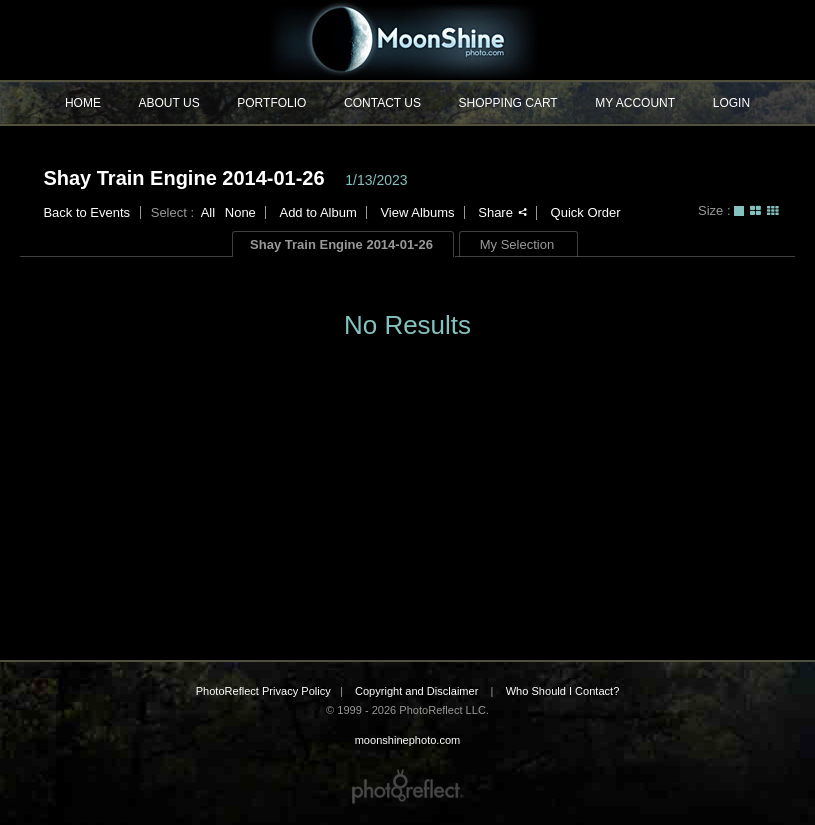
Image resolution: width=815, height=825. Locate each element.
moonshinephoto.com (407, 40)
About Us (169, 103)
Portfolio (271, 103)
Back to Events (86, 212)
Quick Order (586, 212)
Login (731, 103)
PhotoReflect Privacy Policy (263, 691)
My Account (635, 103)
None (240, 212)
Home (83, 103)
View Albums (417, 212)
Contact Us (382, 103)
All (208, 212)
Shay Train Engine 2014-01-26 (183, 178)
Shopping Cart (508, 103)
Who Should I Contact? (563, 691)
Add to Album (317, 212)
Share (502, 212)
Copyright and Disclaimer (418, 691)
